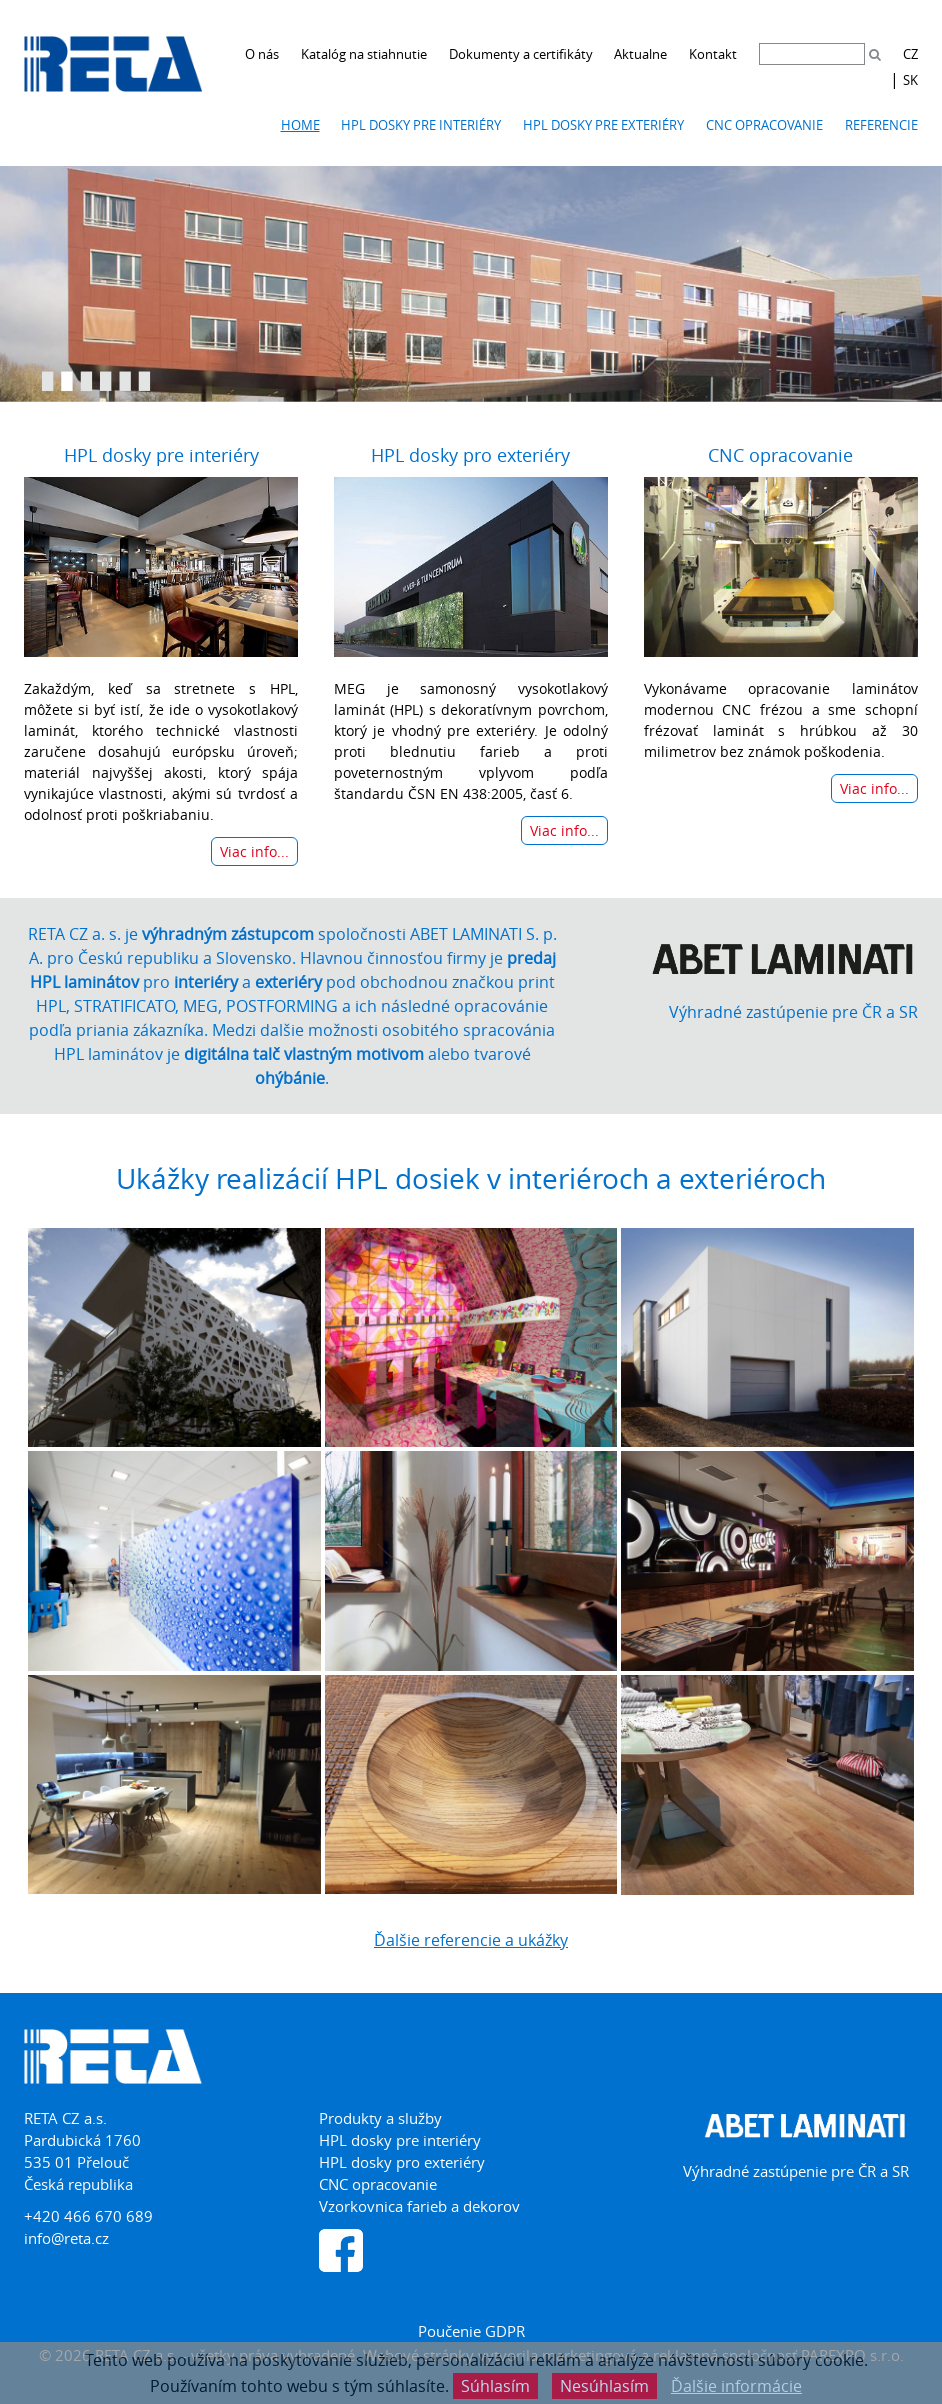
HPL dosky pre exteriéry (603, 125)
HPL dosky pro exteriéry (470, 455)
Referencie (881, 125)
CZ (910, 54)
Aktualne (640, 54)
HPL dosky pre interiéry (421, 125)
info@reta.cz (66, 2238)
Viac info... (254, 851)
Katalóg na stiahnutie (364, 54)
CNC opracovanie (764, 125)
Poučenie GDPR (471, 2331)
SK (910, 80)
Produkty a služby (380, 2118)
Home (300, 125)
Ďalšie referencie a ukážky (471, 1940)
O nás (262, 54)
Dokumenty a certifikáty (521, 54)
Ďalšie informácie (736, 2386)
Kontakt (713, 54)
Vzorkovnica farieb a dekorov (419, 2206)
